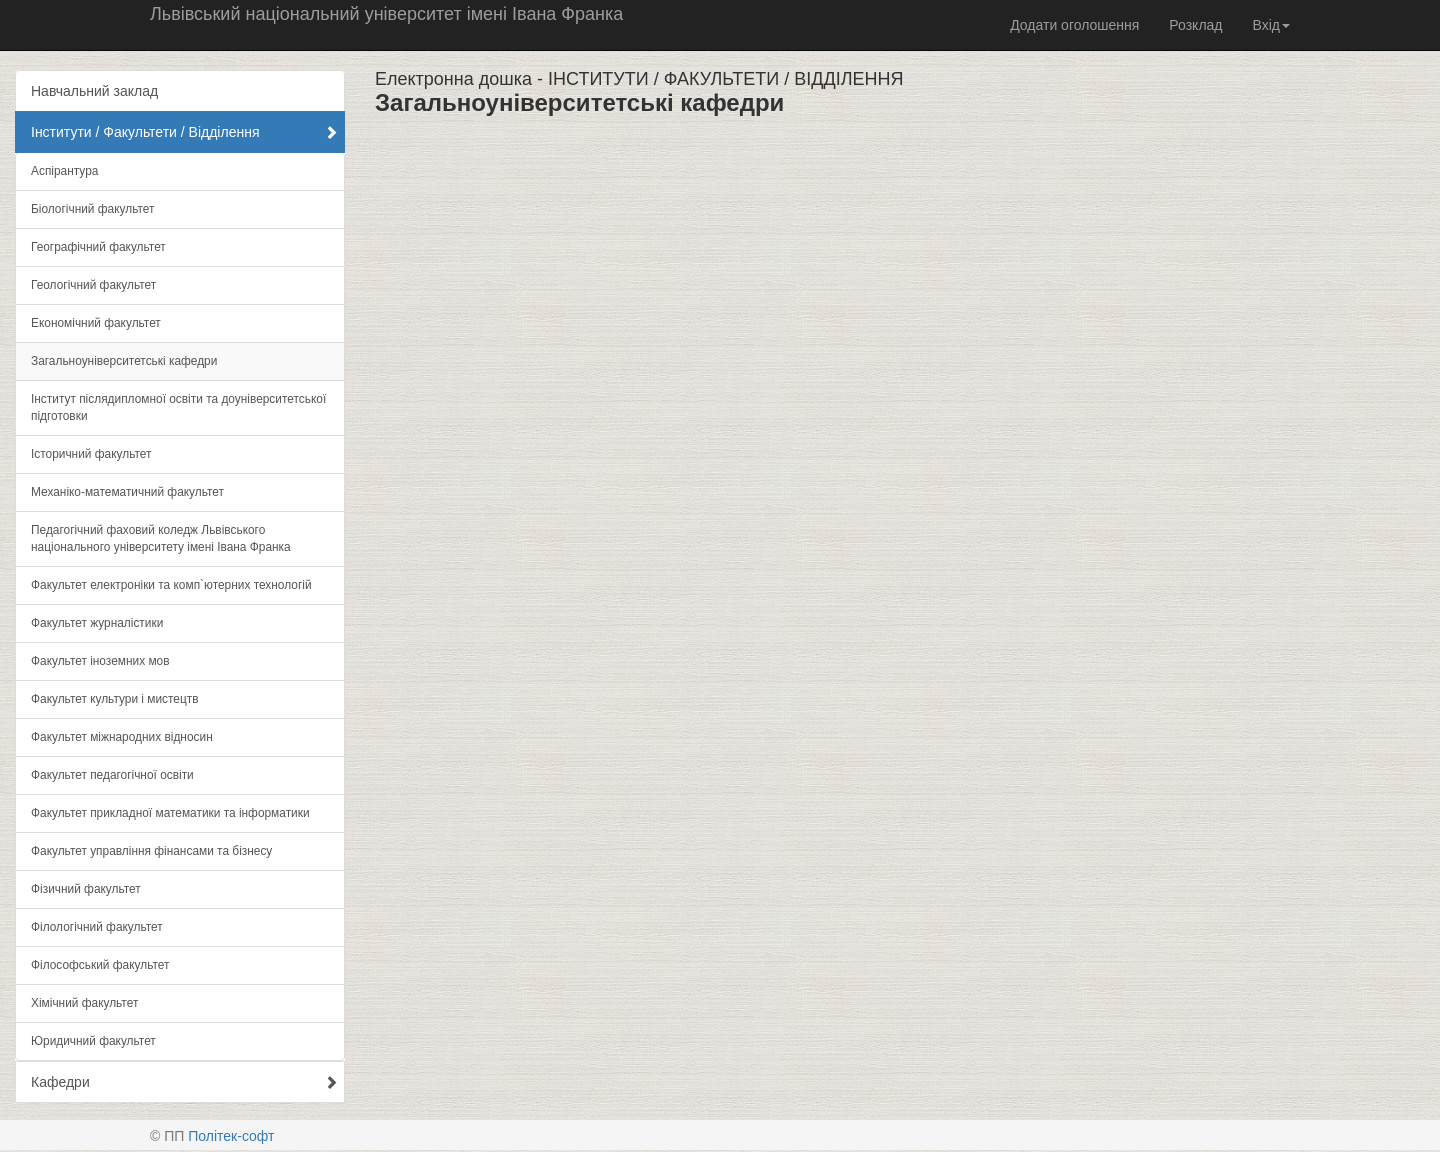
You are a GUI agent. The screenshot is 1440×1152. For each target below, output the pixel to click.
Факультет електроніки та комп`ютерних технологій (171, 585)
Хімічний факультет (84, 1003)
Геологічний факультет (93, 285)
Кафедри (184, 1082)
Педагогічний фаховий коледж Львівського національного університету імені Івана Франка (161, 538)
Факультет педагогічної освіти (112, 775)
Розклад (1195, 25)
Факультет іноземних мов (100, 661)
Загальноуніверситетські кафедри (124, 361)
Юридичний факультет (93, 1041)
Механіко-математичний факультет (127, 492)
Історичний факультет (91, 454)
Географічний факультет (98, 247)
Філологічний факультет (97, 927)
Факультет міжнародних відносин (122, 737)
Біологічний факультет (92, 209)
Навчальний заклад (94, 91)
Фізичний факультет (86, 889)
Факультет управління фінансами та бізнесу (151, 851)
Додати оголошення (1074, 25)
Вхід (1271, 25)
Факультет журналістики (97, 623)
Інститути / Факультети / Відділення (184, 132)
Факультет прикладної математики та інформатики (170, 813)
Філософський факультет (100, 965)
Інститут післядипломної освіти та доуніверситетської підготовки (178, 407)
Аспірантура (64, 171)
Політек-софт (231, 1136)
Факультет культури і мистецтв (115, 699)
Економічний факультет (96, 323)
